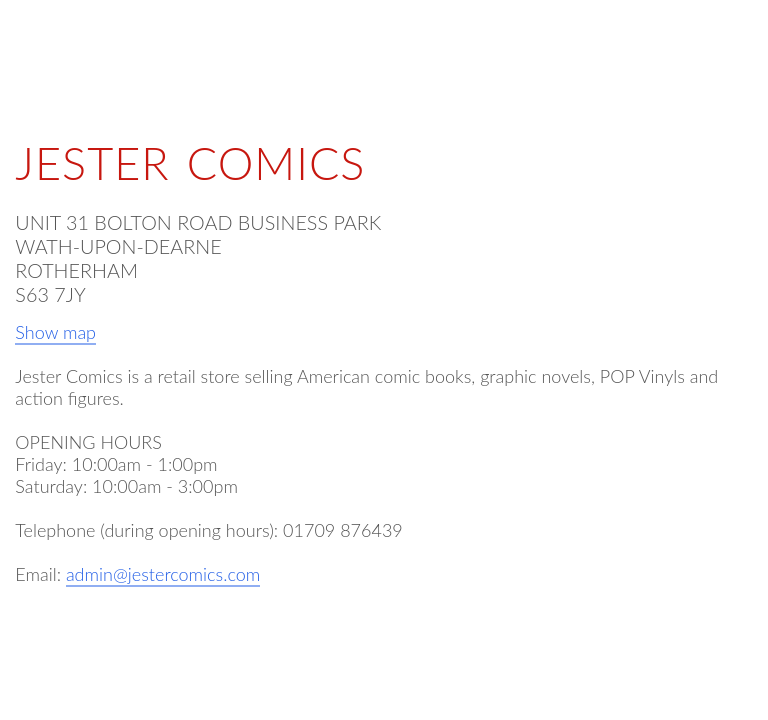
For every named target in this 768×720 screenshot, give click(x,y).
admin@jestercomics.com (163, 574)
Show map (55, 332)
